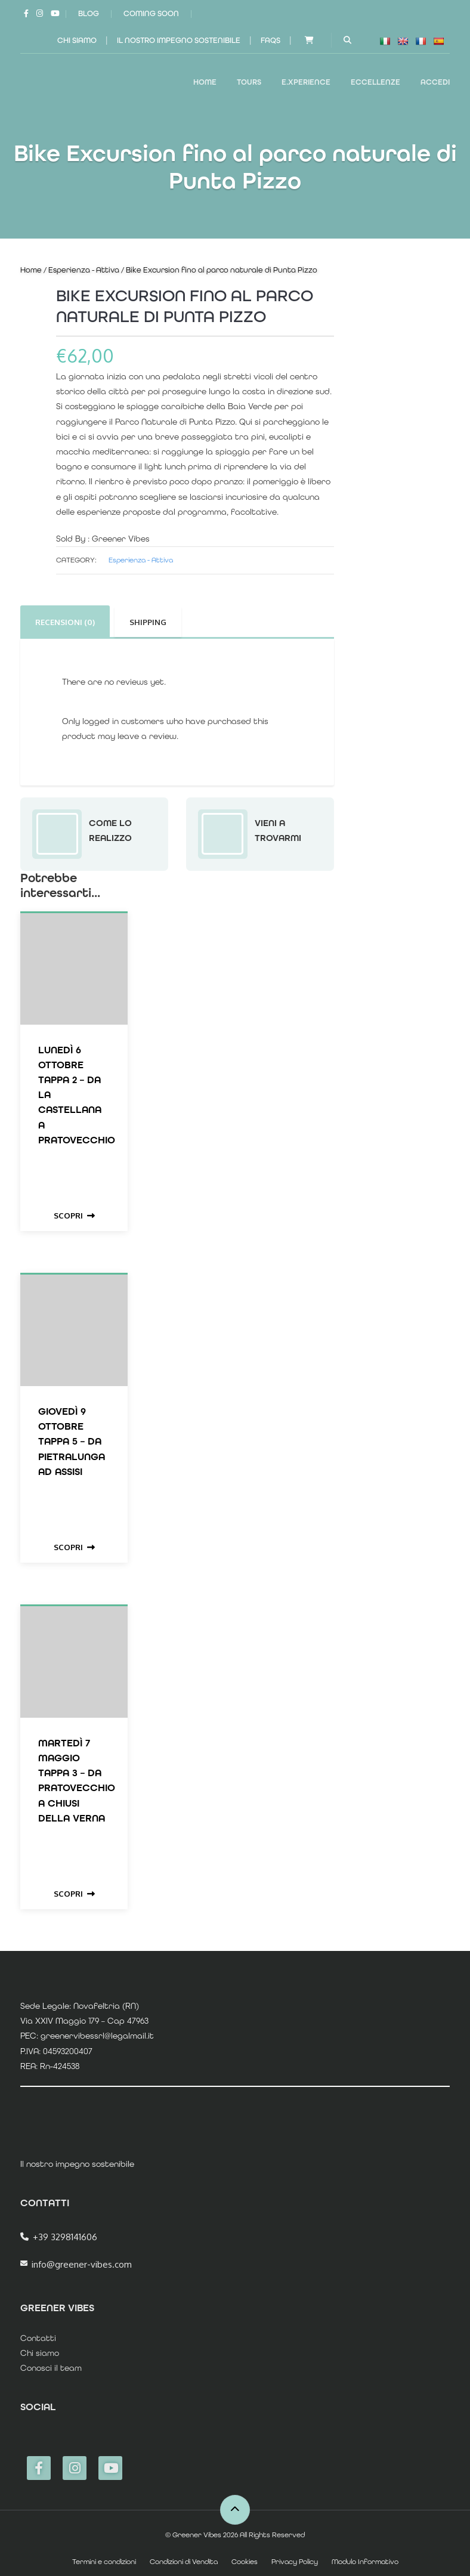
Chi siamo (77, 40)
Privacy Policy (294, 2562)
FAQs (270, 40)
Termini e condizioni (104, 2562)
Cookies (244, 2562)
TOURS (249, 82)
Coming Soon (151, 13)
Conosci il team (51, 2368)
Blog (88, 13)
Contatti (38, 2338)
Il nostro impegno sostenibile (178, 40)
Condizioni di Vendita (184, 2562)
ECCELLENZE (375, 82)
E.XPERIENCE (306, 82)
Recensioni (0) (65, 622)
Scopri (74, 1215)
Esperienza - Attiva (83, 269)
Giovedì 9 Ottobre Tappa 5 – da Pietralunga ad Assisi (71, 1441)
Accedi (435, 82)
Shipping (147, 622)
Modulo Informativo (365, 2562)
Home (205, 82)
